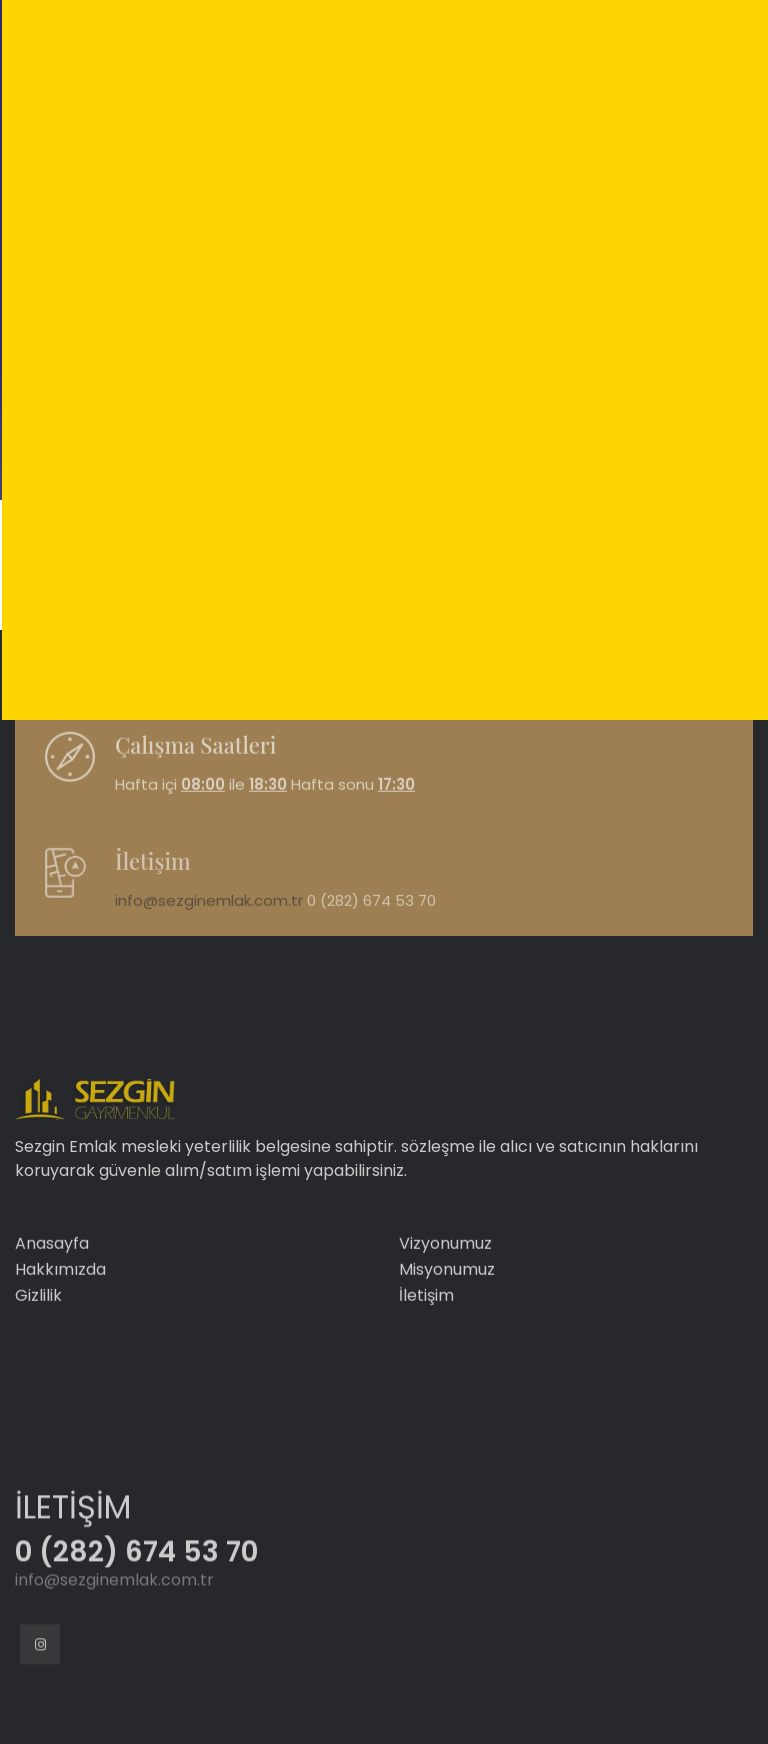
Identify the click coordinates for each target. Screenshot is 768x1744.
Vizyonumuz (445, 1300)
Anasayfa (52, 1300)
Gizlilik (38, 1352)
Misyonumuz (447, 1326)
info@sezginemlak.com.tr (209, 934)
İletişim (426, 1352)
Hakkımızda (60, 1326)
